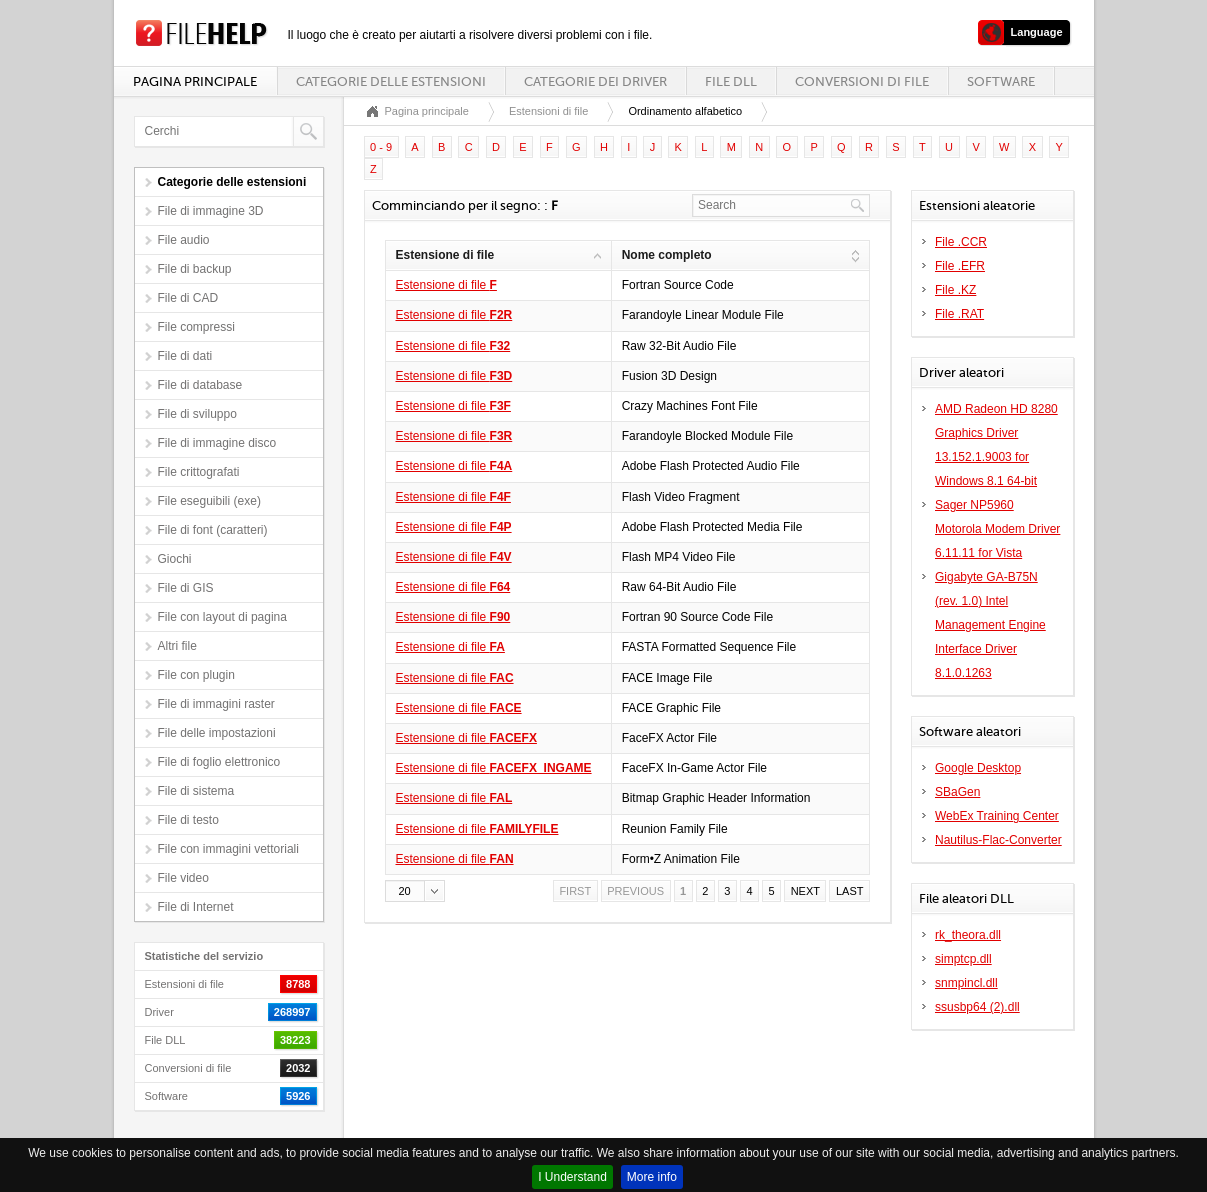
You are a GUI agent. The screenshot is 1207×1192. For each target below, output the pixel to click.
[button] (415, 891)
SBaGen (957, 792)
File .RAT (959, 314)
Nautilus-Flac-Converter (998, 840)
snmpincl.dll (966, 983)
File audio (184, 240)
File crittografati (199, 472)
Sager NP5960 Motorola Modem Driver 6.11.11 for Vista (997, 529)
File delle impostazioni (217, 733)
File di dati (185, 356)
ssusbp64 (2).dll (977, 1007)
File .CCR (961, 242)
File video (183, 878)
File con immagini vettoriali (228, 849)
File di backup (195, 269)
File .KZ (955, 290)
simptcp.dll (963, 959)
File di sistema (196, 791)
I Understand (572, 1177)
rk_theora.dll (968, 935)
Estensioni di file (549, 111)
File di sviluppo (197, 414)
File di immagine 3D (211, 211)
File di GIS (186, 588)
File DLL (731, 81)
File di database (200, 385)
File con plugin (196, 675)
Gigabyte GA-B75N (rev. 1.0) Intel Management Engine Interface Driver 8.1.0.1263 (990, 625)
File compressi (196, 327)
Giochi (175, 559)
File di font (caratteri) (213, 530)
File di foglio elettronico (219, 762)
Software (1001, 81)
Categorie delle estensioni (391, 81)
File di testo (188, 820)
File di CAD (188, 298)
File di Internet (196, 907)
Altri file (177, 646)
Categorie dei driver (595, 81)
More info (652, 1177)
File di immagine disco (217, 443)
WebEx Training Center (997, 816)
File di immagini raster (216, 704)
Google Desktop (978, 768)
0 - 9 (381, 147)
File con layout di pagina (222, 617)
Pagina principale (195, 81)
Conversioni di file (862, 81)
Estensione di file (446, 285)
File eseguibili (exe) (209, 501)
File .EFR (960, 266)
